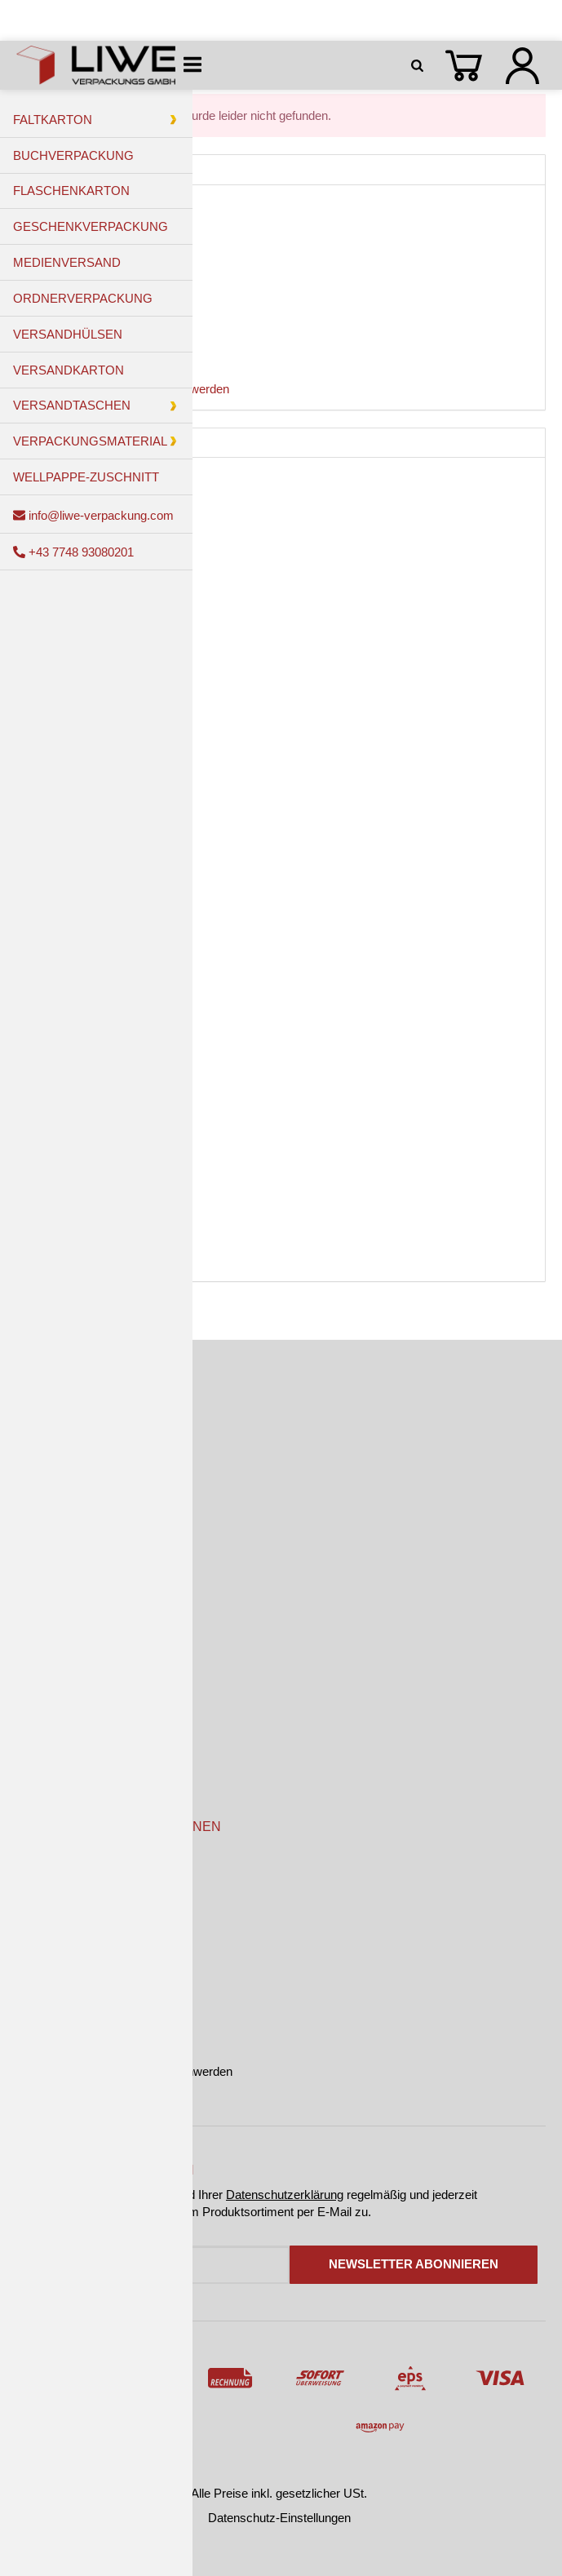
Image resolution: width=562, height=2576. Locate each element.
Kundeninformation (66, 1862)
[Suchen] (420, 65)
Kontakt (36, 1728)
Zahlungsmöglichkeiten (77, 1658)
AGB (29, 1897)
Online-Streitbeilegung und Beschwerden (124, 2071)
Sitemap (38, 2036)
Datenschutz (50, 1932)
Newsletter (44, 1763)
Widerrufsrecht (55, 2001)
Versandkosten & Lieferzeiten (94, 1693)
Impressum (46, 1966)
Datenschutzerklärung (284, 2194)
